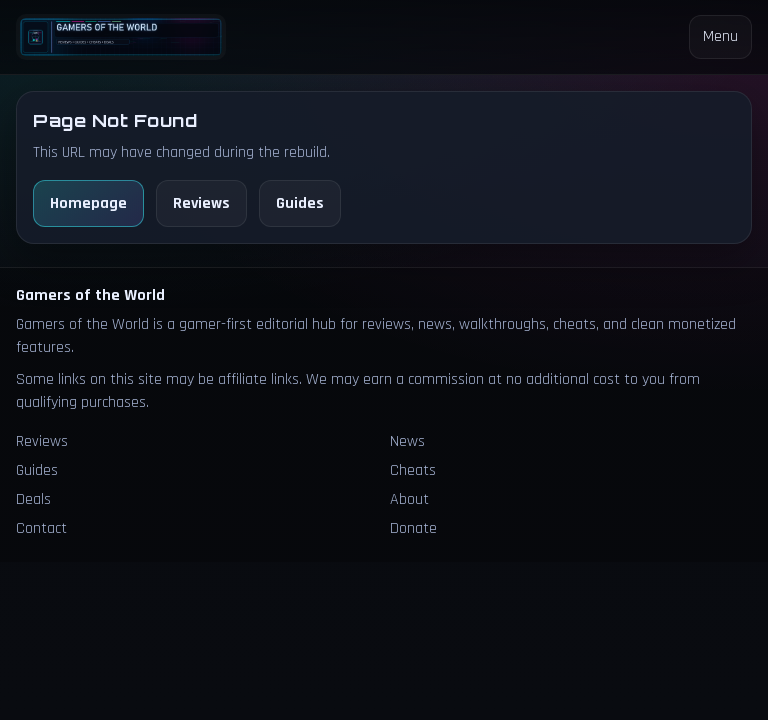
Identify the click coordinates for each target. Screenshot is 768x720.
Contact (41, 528)
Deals (33, 499)
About (409, 499)
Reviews (201, 203)
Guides (300, 203)
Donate (413, 528)
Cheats (413, 470)
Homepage (88, 203)
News (407, 441)
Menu (720, 36)
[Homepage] (121, 36)
